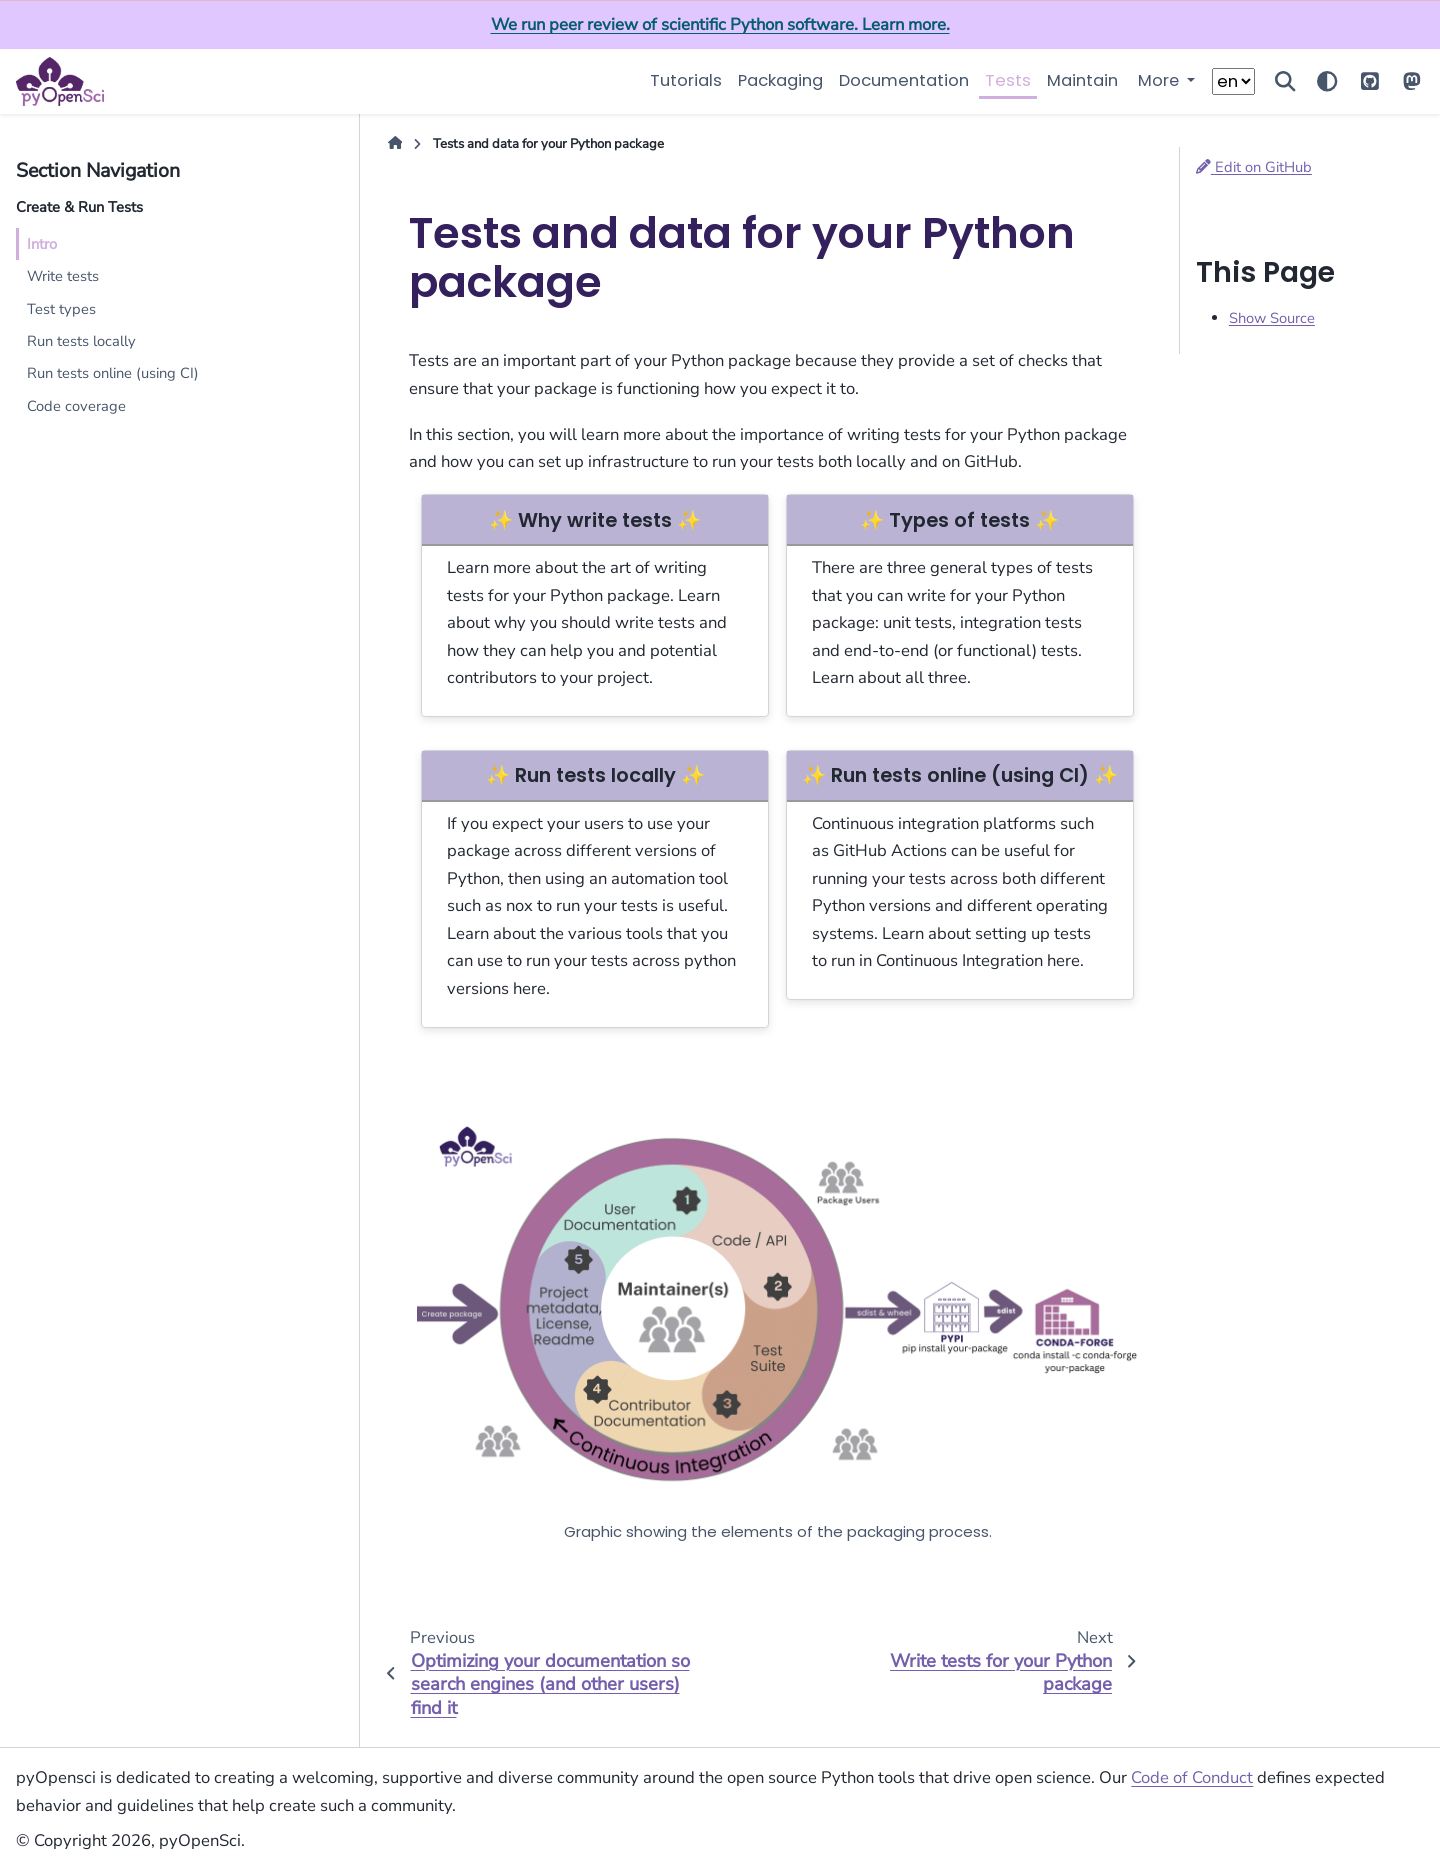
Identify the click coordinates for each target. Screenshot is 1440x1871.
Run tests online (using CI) (113, 373)
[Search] (1285, 81)
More (1160, 80)
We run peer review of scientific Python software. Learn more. (720, 24)
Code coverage (76, 406)
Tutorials (686, 80)
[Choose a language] (1233, 81)
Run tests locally (81, 341)
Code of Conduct (1192, 1777)
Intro (42, 244)
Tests (1008, 80)
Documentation (904, 80)
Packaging (780, 80)
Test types (61, 309)
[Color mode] (1327, 81)
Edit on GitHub (1254, 167)
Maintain (1082, 80)
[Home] (395, 145)
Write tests (63, 276)
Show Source (1272, 318)
